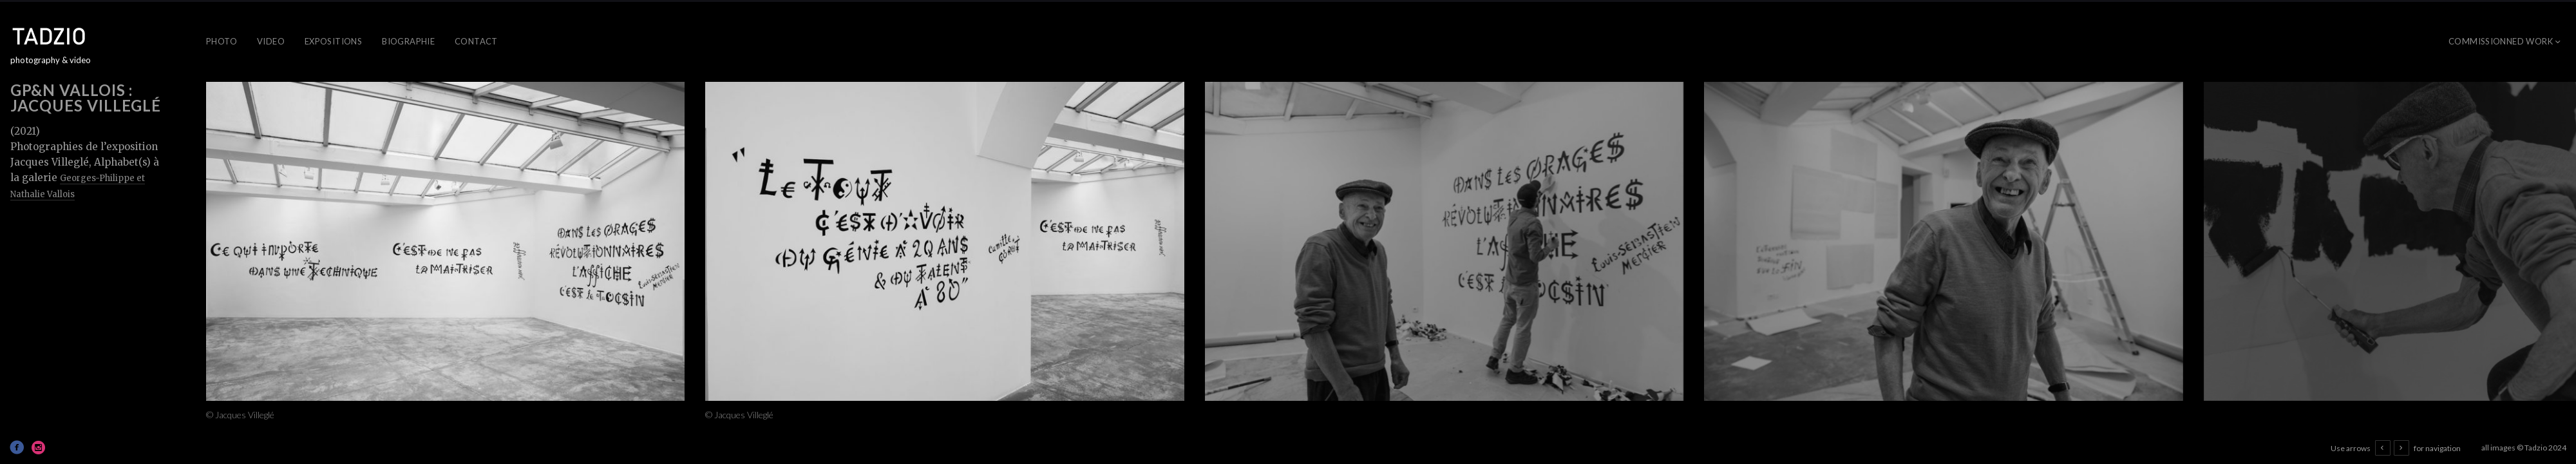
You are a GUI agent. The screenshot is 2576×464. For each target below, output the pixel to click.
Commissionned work (2500, 41)
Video (271, 41)
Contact (476, 41)
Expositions (333, 41)
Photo (221, 41)
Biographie (408, 41)
